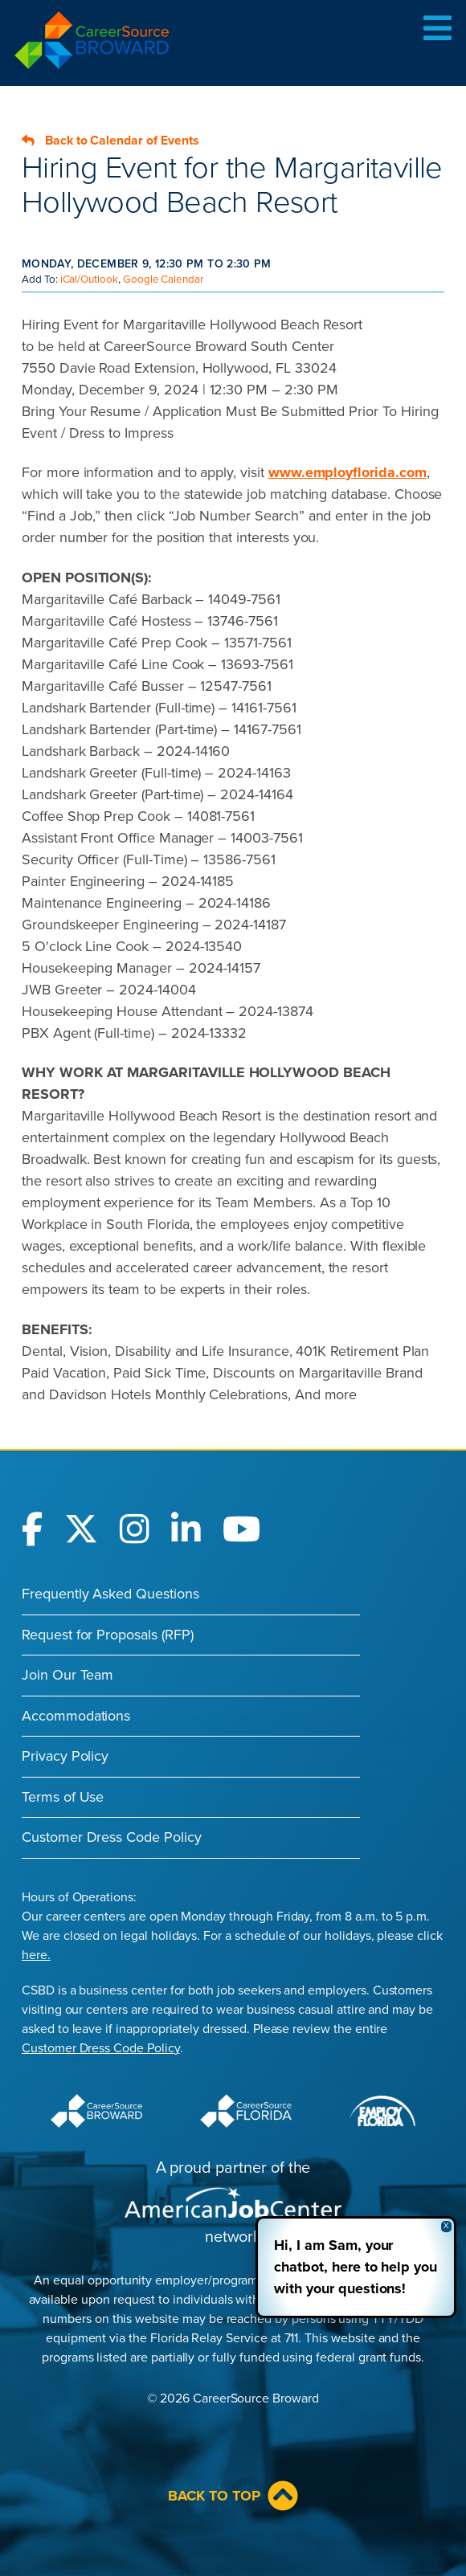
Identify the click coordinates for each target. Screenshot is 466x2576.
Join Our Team (67, 1675)
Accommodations (76, 1716)
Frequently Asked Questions (110, 1593)
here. (36, 1955)
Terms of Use (63, 1797)
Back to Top (233, 2495)
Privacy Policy (65, 1756)
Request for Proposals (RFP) (108, 1634)
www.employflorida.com (347, 472)
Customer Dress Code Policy (112, 1837)
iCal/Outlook (89, 279)
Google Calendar (163, 279)
